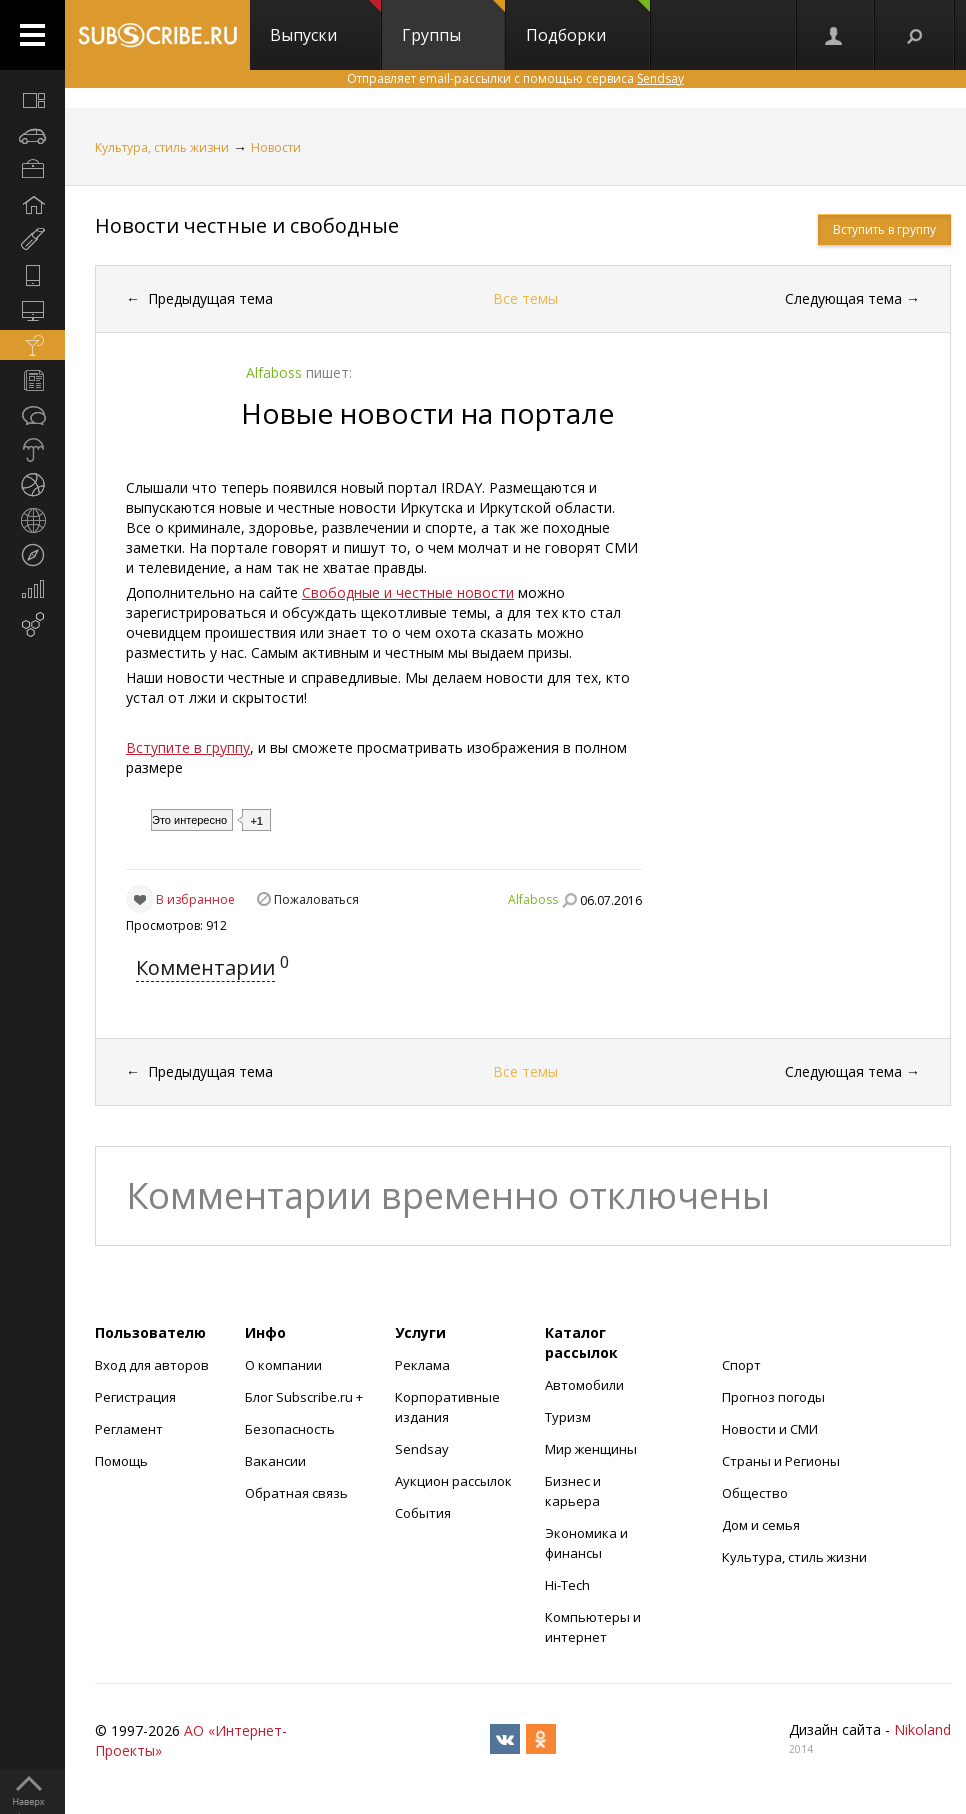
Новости (276, 147)
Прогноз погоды (773, 1397)
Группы (453, 23)
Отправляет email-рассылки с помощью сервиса (515, 78)
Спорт (741, 1365)
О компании (283, 1365)
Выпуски (325, 23)
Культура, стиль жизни (162, 147)
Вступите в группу (188, 747)
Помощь (121, 1461)
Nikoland (922, 1729)
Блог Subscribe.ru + (305, 1397)
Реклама (422, 1365)
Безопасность (290, 1429)
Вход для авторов (152, 1365)
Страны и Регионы (781, 1461)
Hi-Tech (567, 1585)
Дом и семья (761, 1525)
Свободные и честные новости (408, 592)
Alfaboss (533, 899)
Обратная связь (296, 1493)
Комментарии (205, 967)
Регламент (129, 1429)
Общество (755, 1493)
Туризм (568, 1417)
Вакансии (275, 1461)
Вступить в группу (884, 229)
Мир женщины (591, 1449)
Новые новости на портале (427, 413)
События (423, 1513)
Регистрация (135, 1397)
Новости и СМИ (770, 1429)
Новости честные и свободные (247, 225)
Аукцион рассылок (453, 1481)
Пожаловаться (316, 899)
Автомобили (584, 1385)
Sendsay (422, 1449)
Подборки (588, 23)
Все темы (525, 298)
